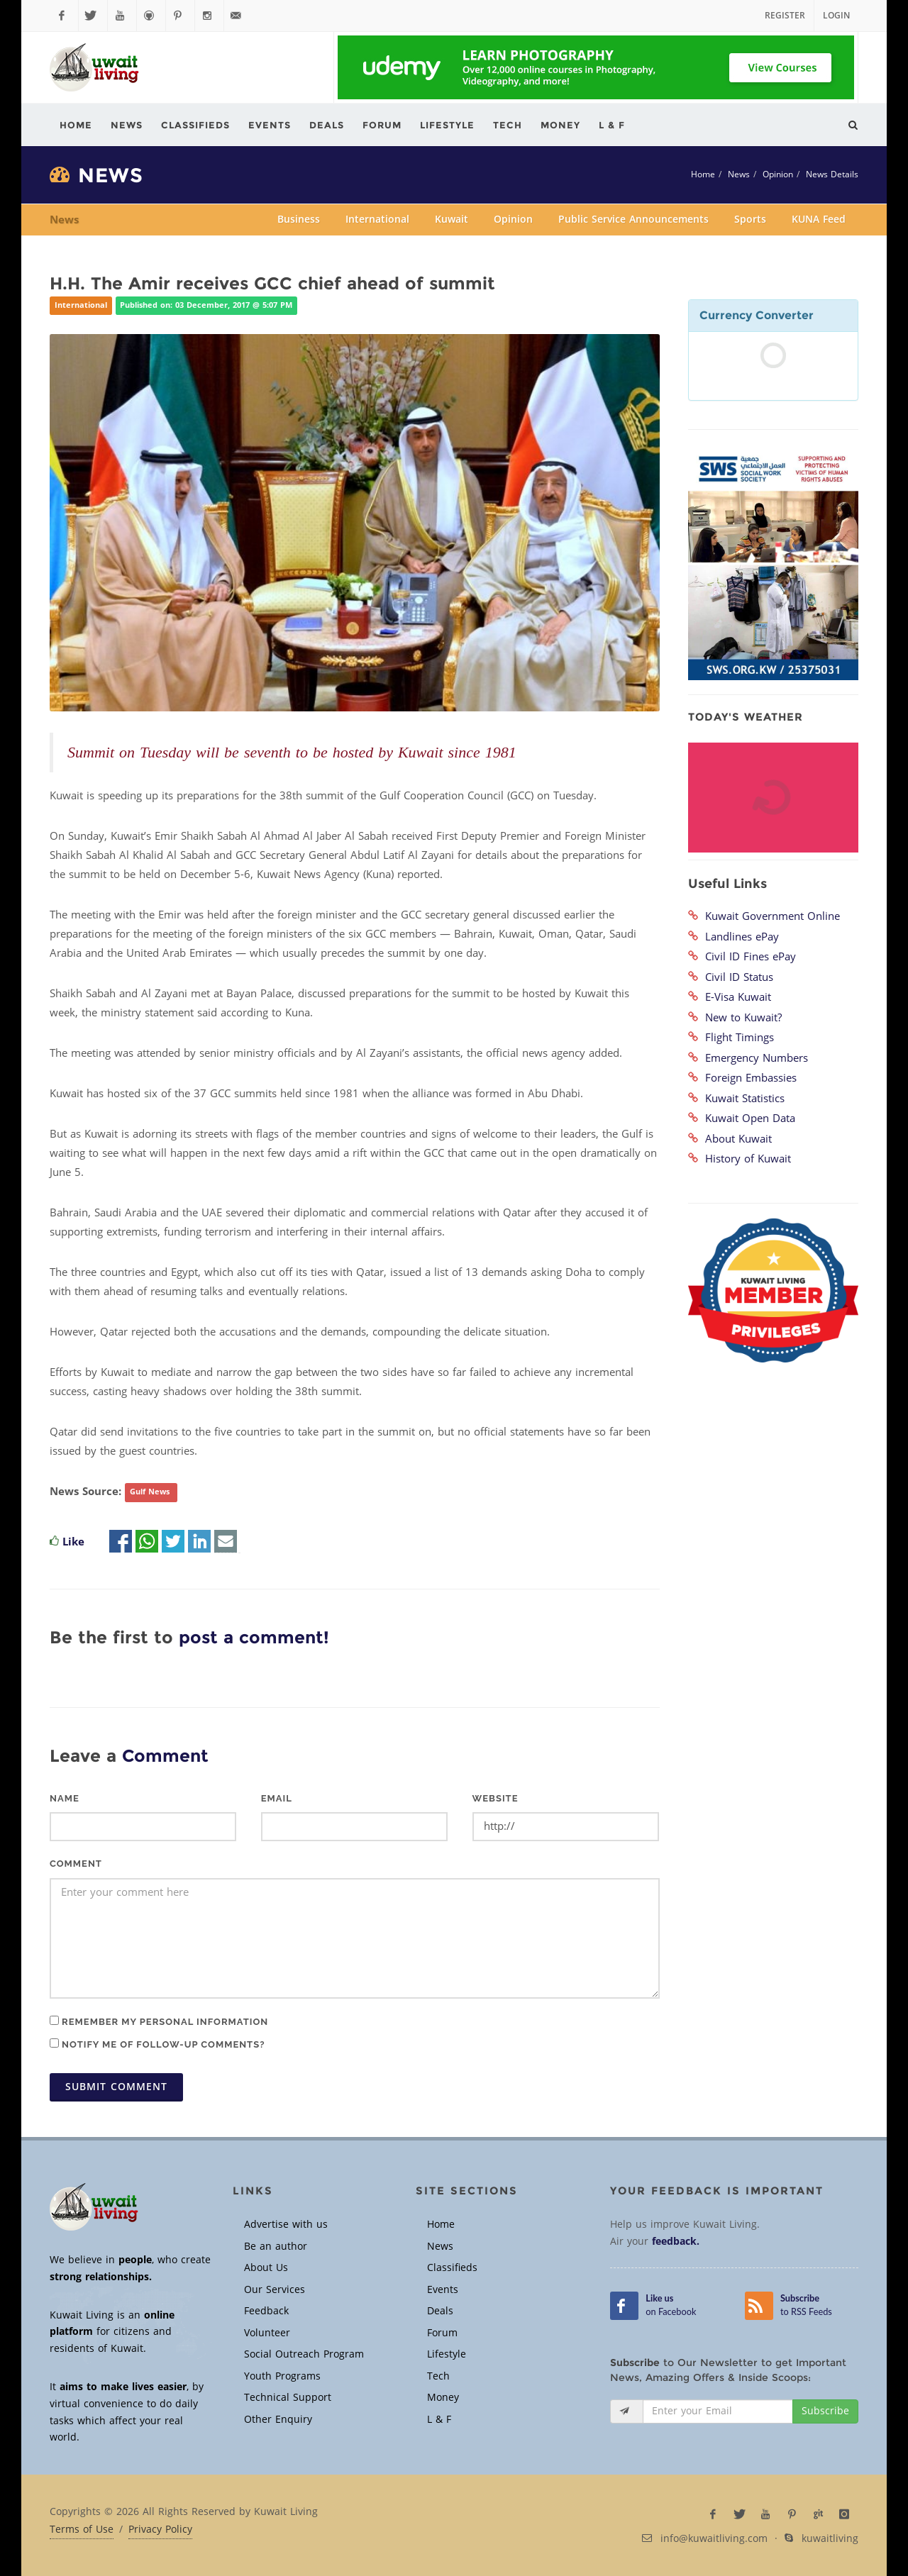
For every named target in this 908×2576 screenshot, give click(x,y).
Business (298, 219)
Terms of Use (82, 2530)
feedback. (675, 2241)
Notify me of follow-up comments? (157, 2044)
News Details (832, 174)
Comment (76, 1863)
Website (495, 1798)
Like (73, 1542)
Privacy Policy (160, 2530)
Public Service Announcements (633, 219)
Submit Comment (116, 2087)
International (377, 219)
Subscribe (825, 2411)
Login (836, 15)
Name (64, 1798)
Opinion (778, 174)
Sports (750, 219)
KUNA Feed (819, 219)
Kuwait (451, 219)
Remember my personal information (159, 2021)
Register (785, 15)
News (739, 174)
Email (276, 1798)
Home (703, 174)
